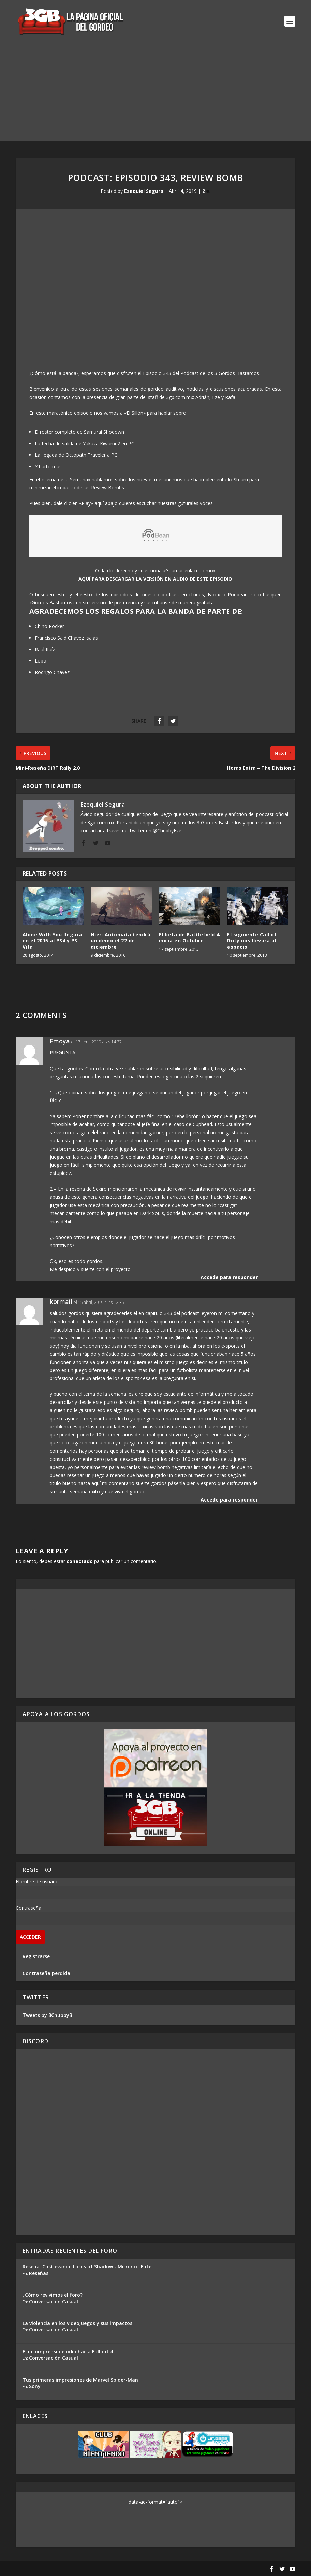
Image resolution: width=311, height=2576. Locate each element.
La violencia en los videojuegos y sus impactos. (78, 2323)
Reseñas (38, 2273)
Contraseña (28, 1908)
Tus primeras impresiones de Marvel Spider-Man (80, 2380)
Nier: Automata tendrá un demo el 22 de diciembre (121, 940)
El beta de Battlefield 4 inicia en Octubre (189, 937)
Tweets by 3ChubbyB (47, 2015)
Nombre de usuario (37, 1881)
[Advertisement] (155, 93)
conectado (79, 1561)
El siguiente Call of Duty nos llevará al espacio (252, 940)
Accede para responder (229, 1277)
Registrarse (36, 1956)
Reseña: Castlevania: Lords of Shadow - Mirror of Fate (87, 2266)
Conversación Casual (53, 2301)
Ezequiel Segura (143, 191)
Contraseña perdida (46, 1973)
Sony (35, 2386)
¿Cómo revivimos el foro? (53, 2295)
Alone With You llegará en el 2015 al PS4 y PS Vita (52, 940)
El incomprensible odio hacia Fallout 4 (68, 2351)
